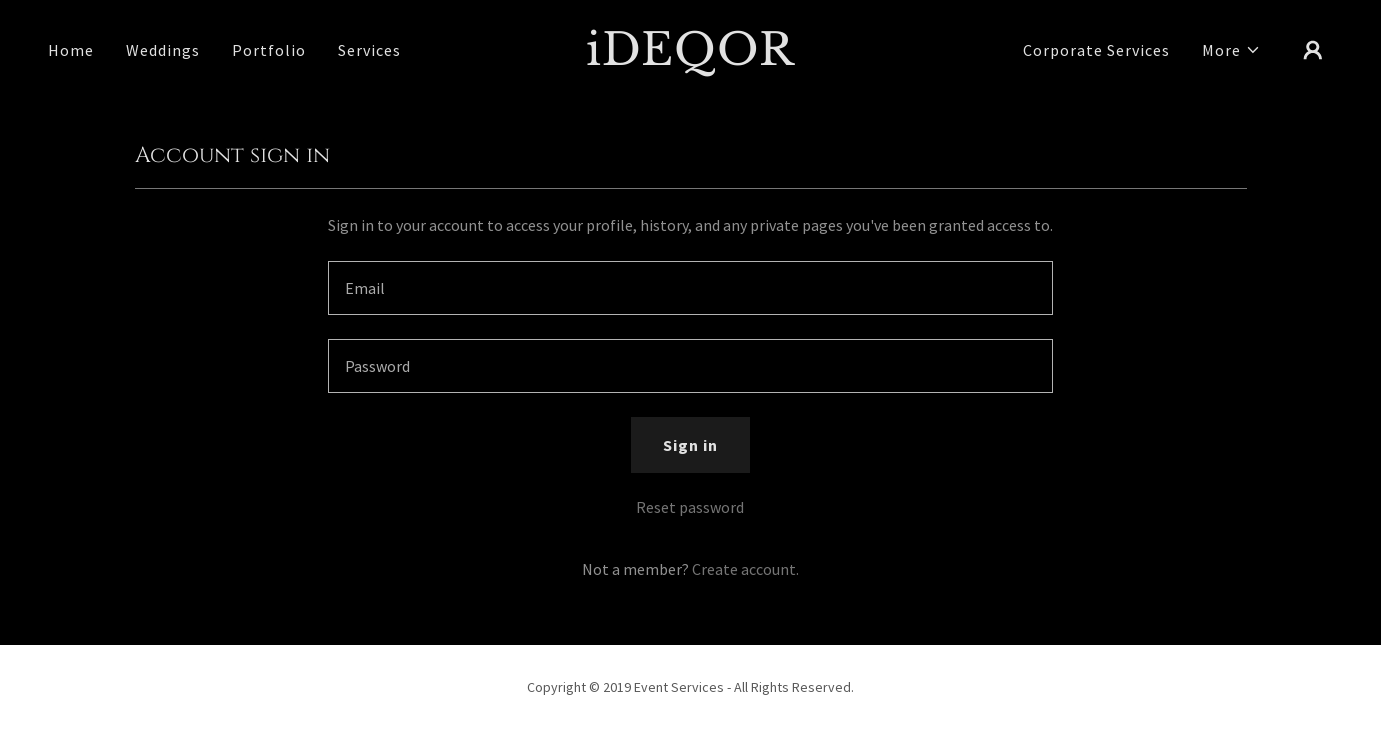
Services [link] (369, 50)
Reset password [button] (690, 507)
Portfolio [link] (269, 50)
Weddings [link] (163, 50)
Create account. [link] (745, 569)
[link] (690, 59)
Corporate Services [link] (1096, 50)
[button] (1231, 50)
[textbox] (690, 288)
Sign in (690, 445)
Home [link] (71, 50)
